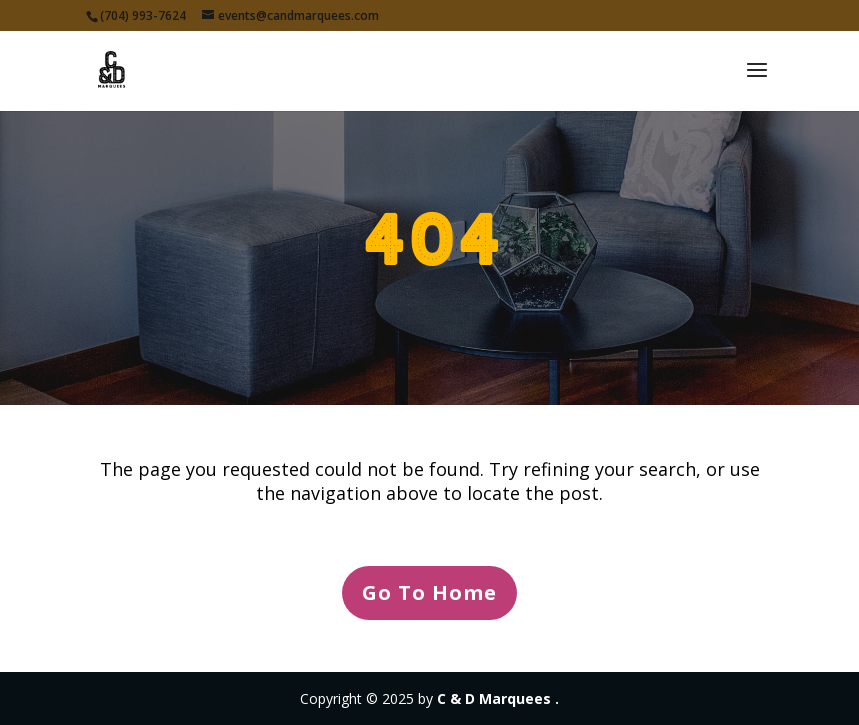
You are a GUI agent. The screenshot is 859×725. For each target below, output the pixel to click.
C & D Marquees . (498, 698)
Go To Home (429, 592)
